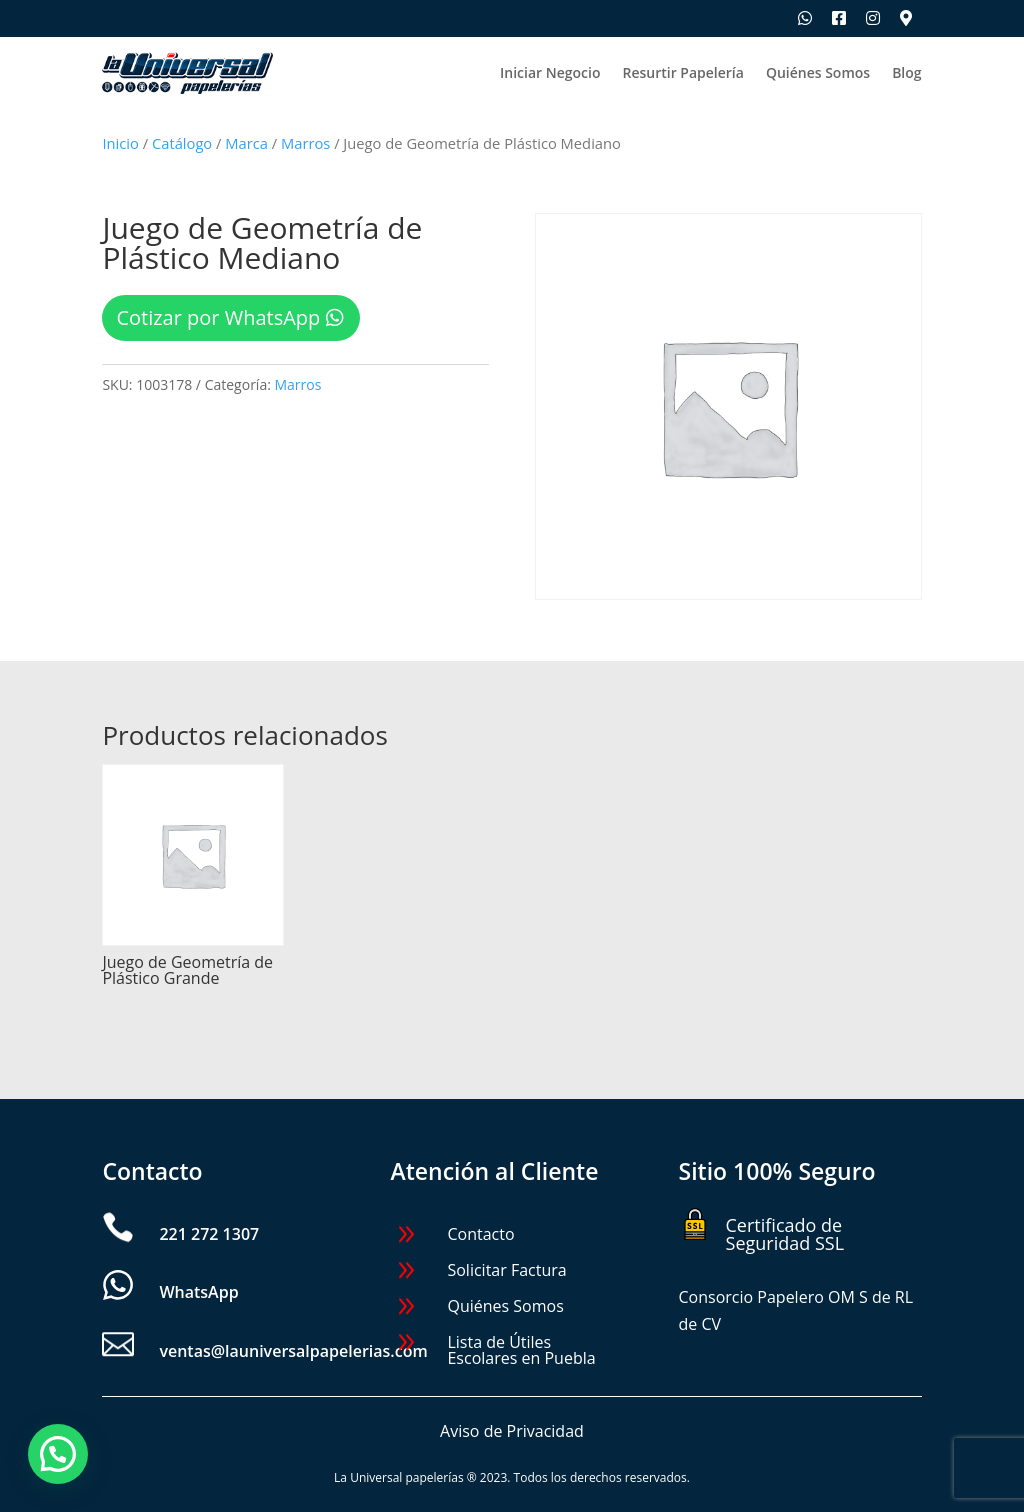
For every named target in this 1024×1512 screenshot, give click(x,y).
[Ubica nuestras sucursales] (906, 18)
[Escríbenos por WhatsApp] (805, 18)
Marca (246, 143)
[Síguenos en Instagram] (873, 18)
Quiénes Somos (818, 74)
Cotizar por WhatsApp (218, 317)
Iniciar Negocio (550, 74)
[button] (58, 1454)
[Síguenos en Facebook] (839, 18)
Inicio (120, 143)
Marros (305, 143)
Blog (906, 74)
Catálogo (182, 143)
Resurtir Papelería (682, 74)
